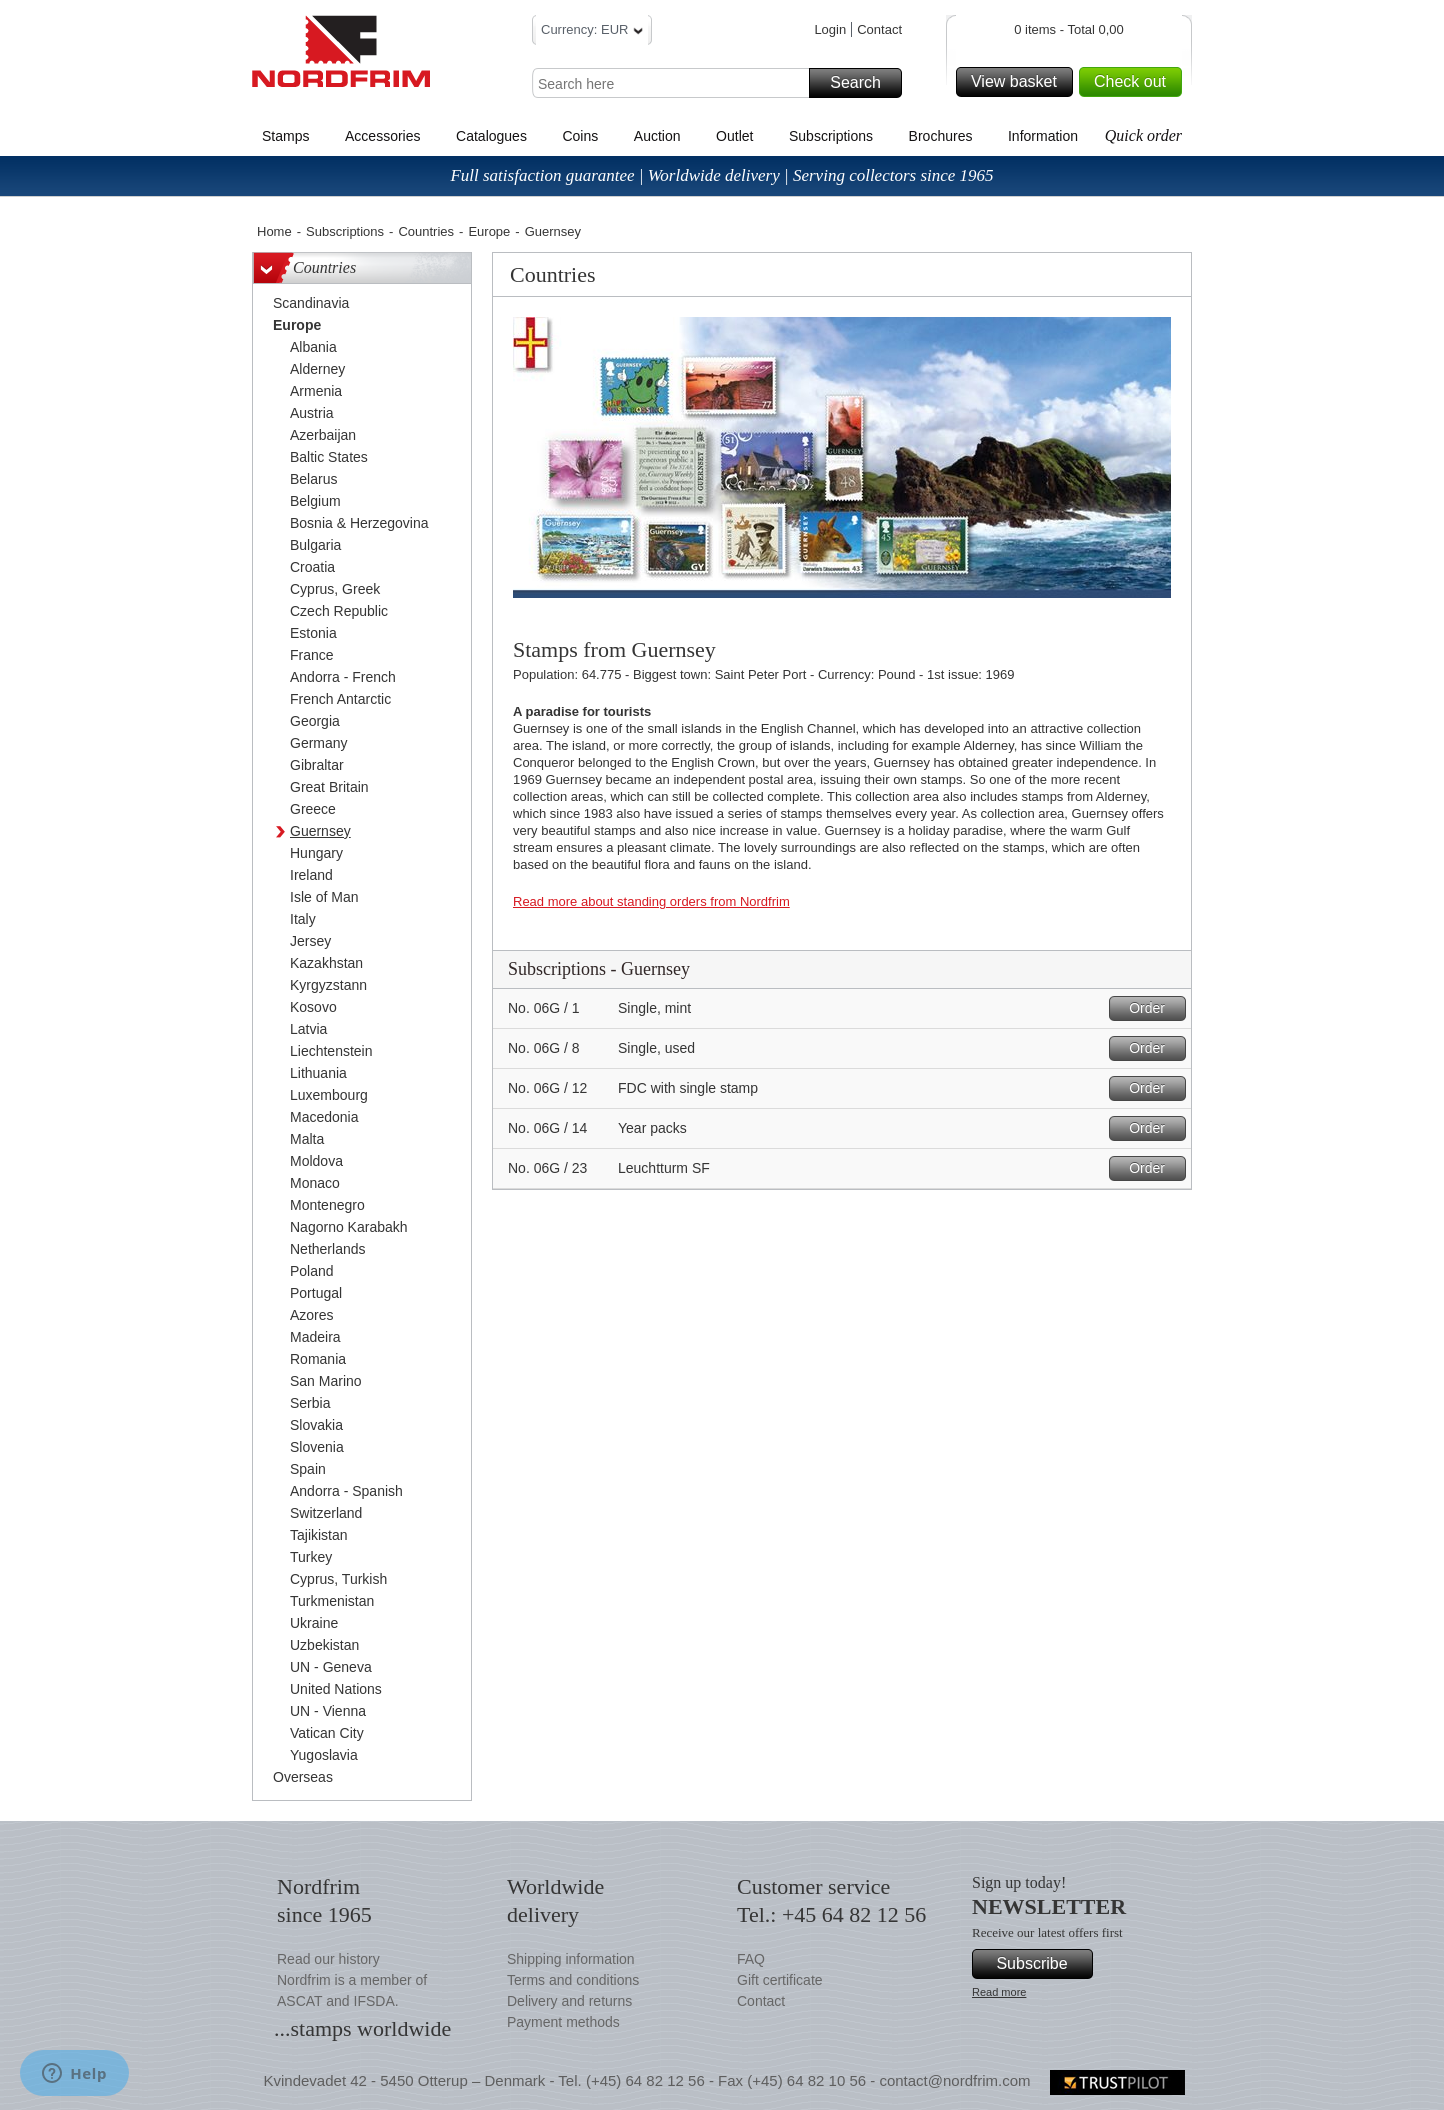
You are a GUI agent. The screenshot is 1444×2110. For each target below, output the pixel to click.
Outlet (734, 136)
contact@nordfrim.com (954, 2080)
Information (1043, 136)
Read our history (328, 1959)
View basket (1019, 82)
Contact (879, 29)
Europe (489, 231)
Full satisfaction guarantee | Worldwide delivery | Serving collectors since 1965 (721, 175)
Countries (426, 231)
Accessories (382, 136)
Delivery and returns (569, 2001)
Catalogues (491, 136)
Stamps (285, 136)
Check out (1135, 82)
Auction (657, 136)
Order (1154, 1008)
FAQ (751, 1959)
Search (863, 83)
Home (274, 231)
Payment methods (563, 2022)
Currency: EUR (592, 32)
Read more (999, 1992)
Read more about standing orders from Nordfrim (651, 901)
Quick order (1143, 135)
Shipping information (571, 1959)
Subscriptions (831, 136)
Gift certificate (780, 1980)
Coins (580, 136)
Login (830, 29)
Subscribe (1041, 1964)
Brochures (941, 136)
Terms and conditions (573, 1980)
